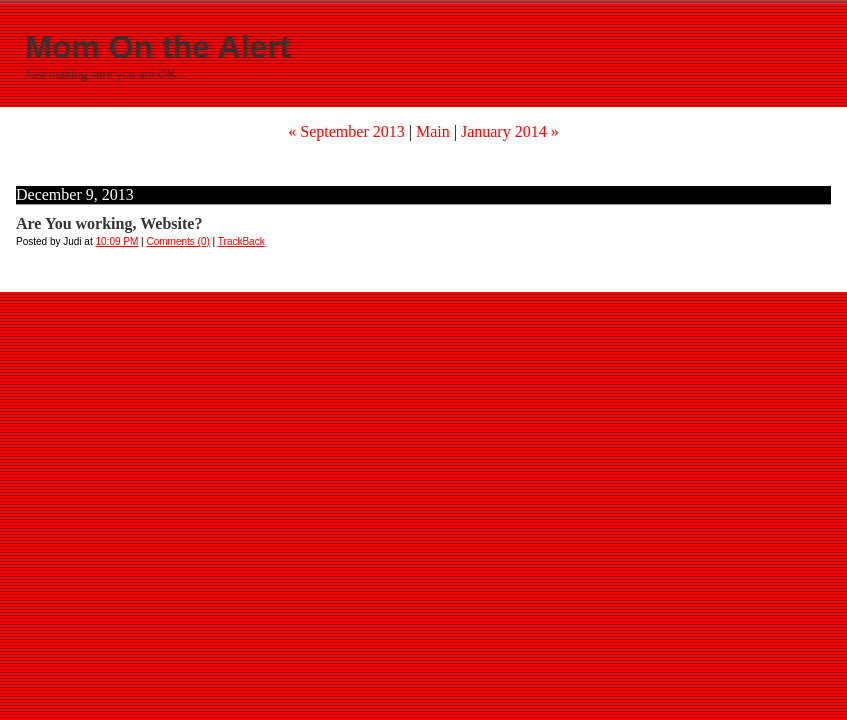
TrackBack (241, 241)
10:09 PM (117, 241)
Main (433, 131)
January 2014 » (510, 131)
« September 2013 (346, 131)
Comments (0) (177, 241)
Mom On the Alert (157, 47)
